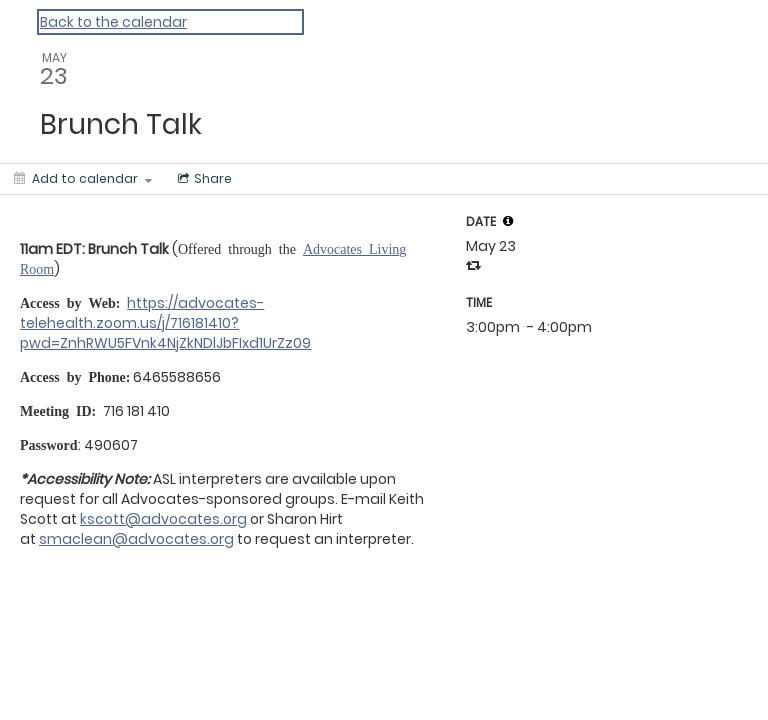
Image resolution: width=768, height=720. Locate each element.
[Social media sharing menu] (203, 179)
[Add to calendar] (83, 179)
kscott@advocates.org (163, 519)
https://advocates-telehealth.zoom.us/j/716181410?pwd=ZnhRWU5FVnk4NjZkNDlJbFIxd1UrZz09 (165, 323)
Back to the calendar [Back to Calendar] (113, 22)
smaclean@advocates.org (136, 539)
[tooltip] (508, 221)
